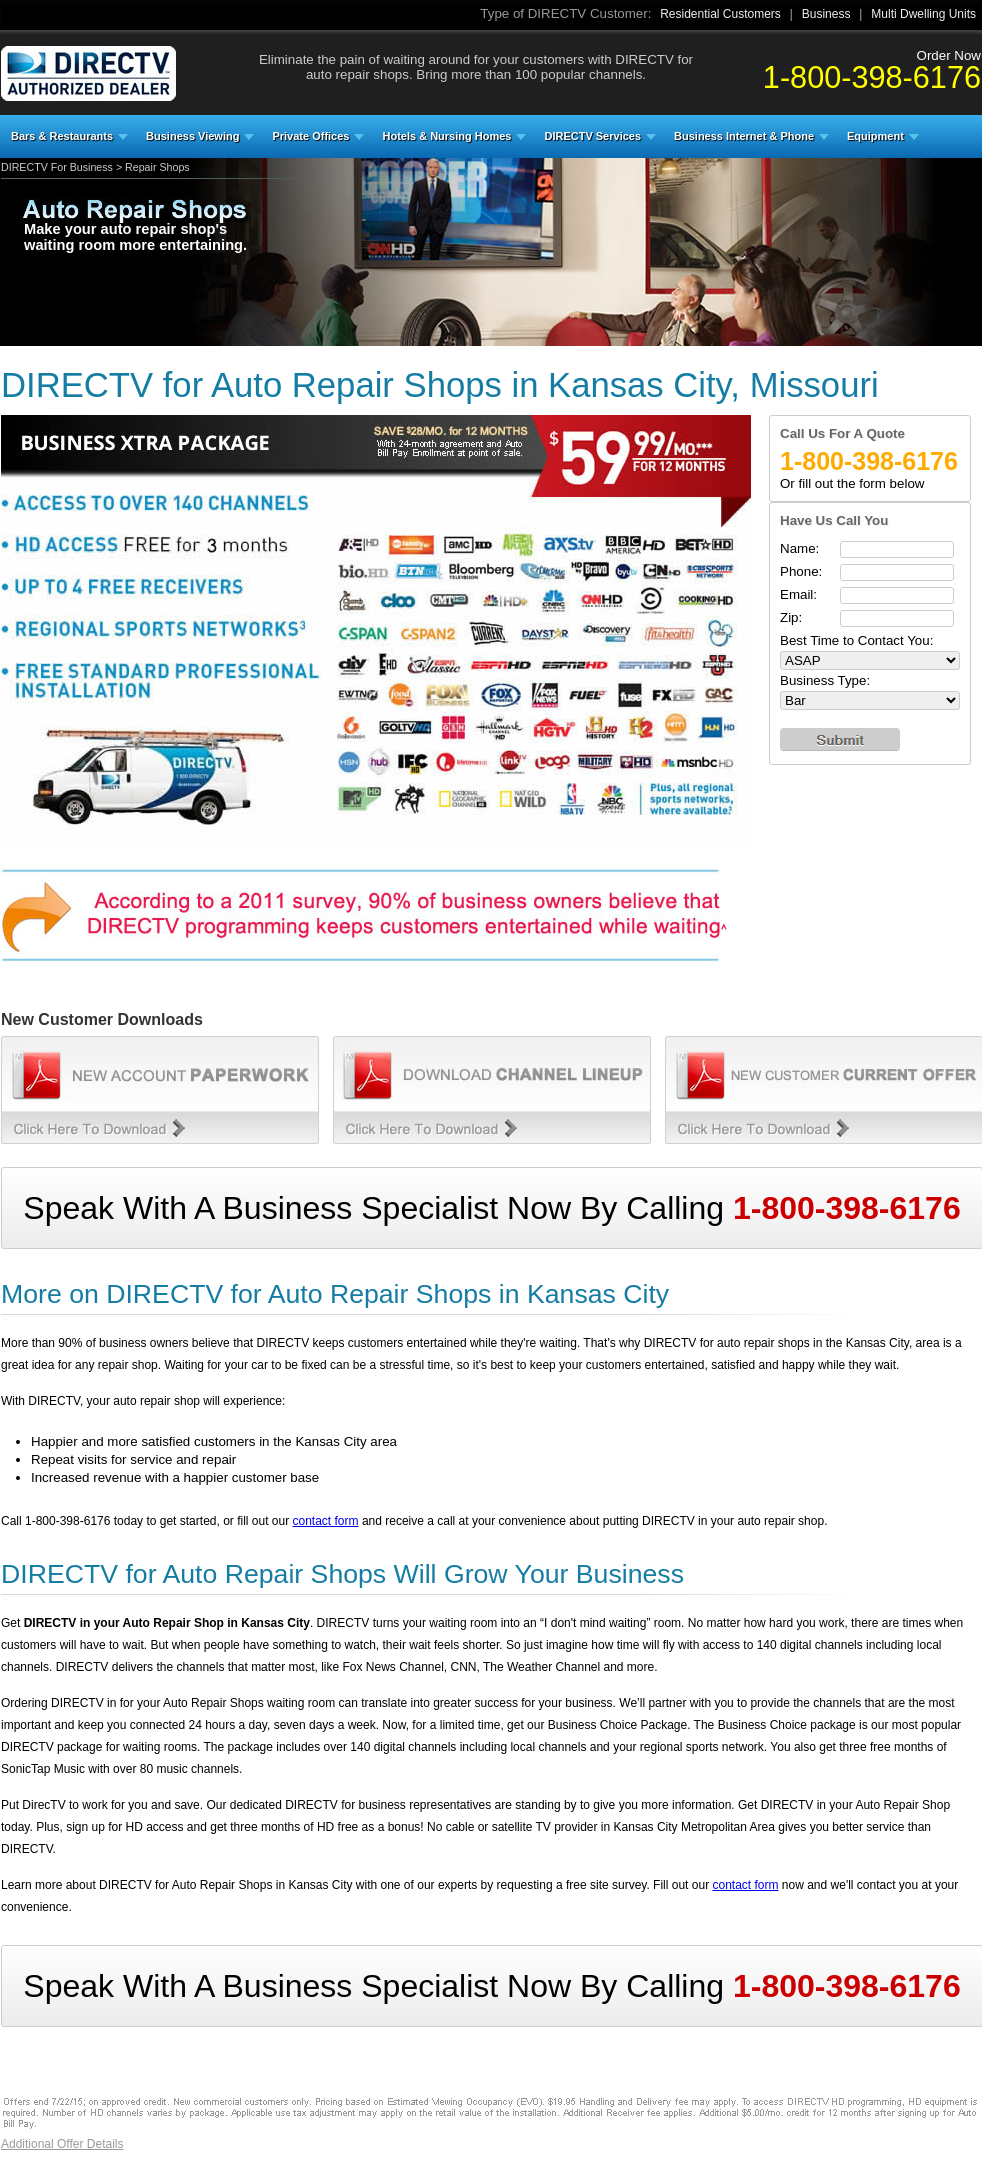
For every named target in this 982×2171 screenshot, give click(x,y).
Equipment (875, 136)
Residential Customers (720, 14)
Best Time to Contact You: (856, 640)
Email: (798, 594)
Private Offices (310, 136)
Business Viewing (192, 136)
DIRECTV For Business (57, 167)
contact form (326, 1521)
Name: (799, 548)
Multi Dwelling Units (923, 14)
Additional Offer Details (62, 2144)
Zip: (791, 617)
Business (826, 14)
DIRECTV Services (592, 136)
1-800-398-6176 (872, 77)
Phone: (801, 571)
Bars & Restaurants (62, 136)
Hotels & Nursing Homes (446, 136)
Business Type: (825, 680)
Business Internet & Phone (744, 136)
